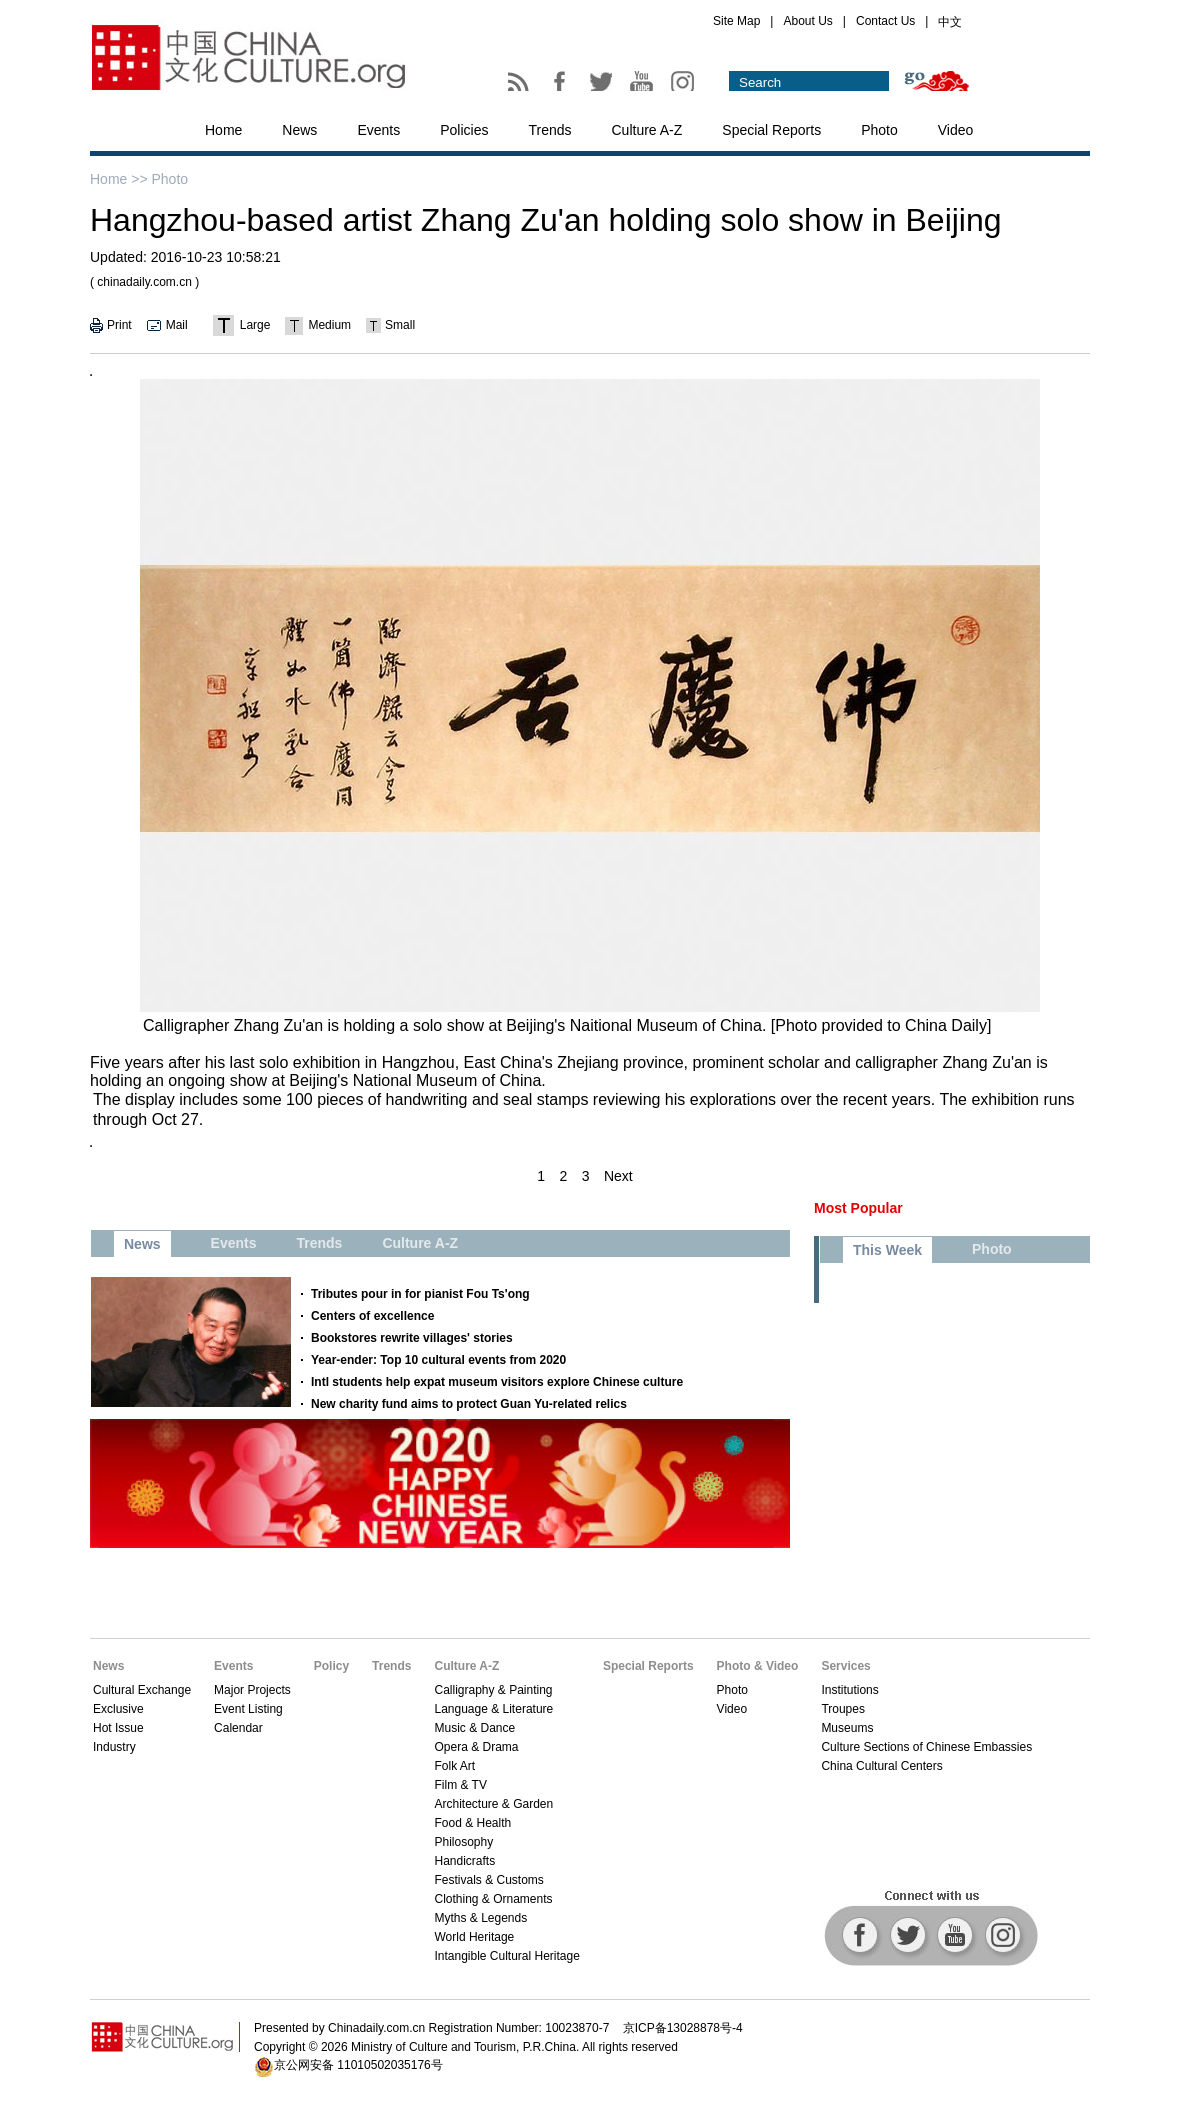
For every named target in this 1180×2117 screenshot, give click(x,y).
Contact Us (885, 21)
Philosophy (463, 1842)
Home (223, 130)
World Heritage (474, 1937)
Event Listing (248, 1709)
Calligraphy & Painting (493, 1690)
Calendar (238, 1728)
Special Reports (771, 130)
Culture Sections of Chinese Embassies (926, 1747)
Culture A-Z (647, 130)
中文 (950, 22)
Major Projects (252, 1690)
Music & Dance (474, 1728)
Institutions (849, 1690)
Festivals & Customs (488, 1880)
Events (378, 130)
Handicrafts (464, 1861)
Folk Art (454, 1766)
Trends (549, 130)
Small (400, 325)
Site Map (736, 21)
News (299, 130)
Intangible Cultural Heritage (506, 1956)
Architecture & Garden (493, 1804)
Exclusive (118, 1709)
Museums (847, 1728)
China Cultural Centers (881, 1766)
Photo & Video (758, 1666)
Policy (331, 1666)
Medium (329, 325)
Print (119, 325)
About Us (807, 21)
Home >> (119, 179)
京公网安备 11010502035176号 (358, 2065)
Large (255, 325)
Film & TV (460, 1785)
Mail (177, 325)
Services (845, 1666)
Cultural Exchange (142, 1690)
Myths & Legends (480, 1918)
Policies (464, 130)
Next (618, 1176)
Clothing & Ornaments (493, 1899)
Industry (114, 1747)
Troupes (843, 1709)
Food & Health (472, 1823)
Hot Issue (118, 1728)
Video (956, 130)
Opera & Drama (476, 1747)
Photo (879, 130)
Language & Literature (493, 1709)
